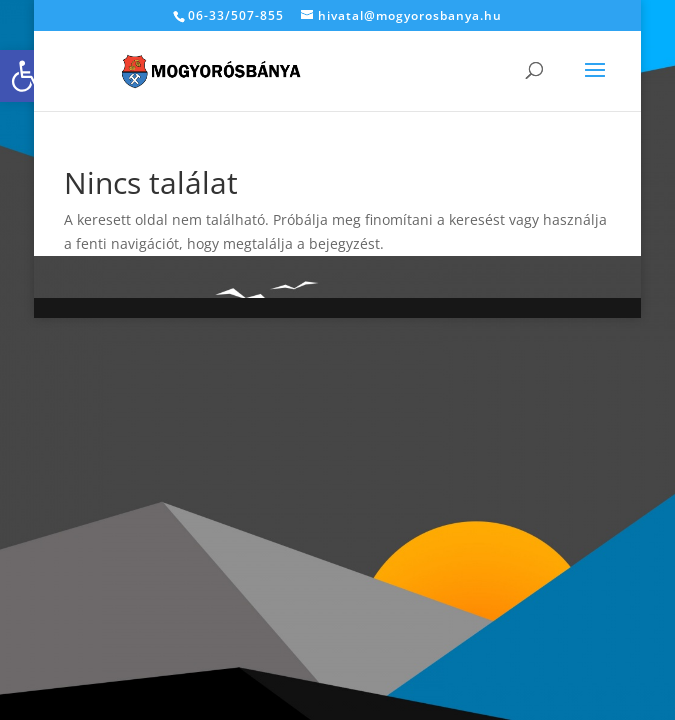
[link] (26, 76)
